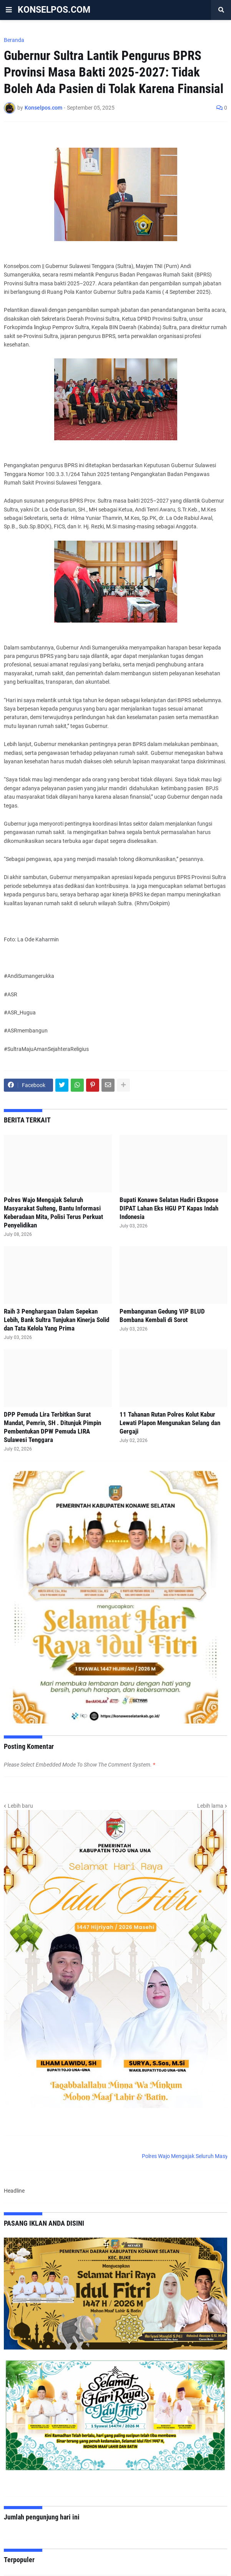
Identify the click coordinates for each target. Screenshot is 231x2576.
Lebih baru (20, 1806)
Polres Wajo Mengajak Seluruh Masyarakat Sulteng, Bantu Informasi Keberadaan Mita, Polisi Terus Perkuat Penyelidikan (53, 1212)
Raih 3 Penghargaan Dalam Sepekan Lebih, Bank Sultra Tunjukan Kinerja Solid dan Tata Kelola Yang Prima (56, 1319)
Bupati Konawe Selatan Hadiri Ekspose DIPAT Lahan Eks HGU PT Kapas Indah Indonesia (169, 1208)
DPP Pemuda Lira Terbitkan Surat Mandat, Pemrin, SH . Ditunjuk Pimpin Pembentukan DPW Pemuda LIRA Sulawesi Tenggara (52, 1427)
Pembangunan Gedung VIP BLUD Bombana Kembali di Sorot (162, 1315)
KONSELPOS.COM (54, 10)
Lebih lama (210, 1806)
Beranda (14, 40)
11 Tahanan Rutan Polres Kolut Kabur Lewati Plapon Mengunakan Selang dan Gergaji (170, 1422)
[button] (9, 10)
